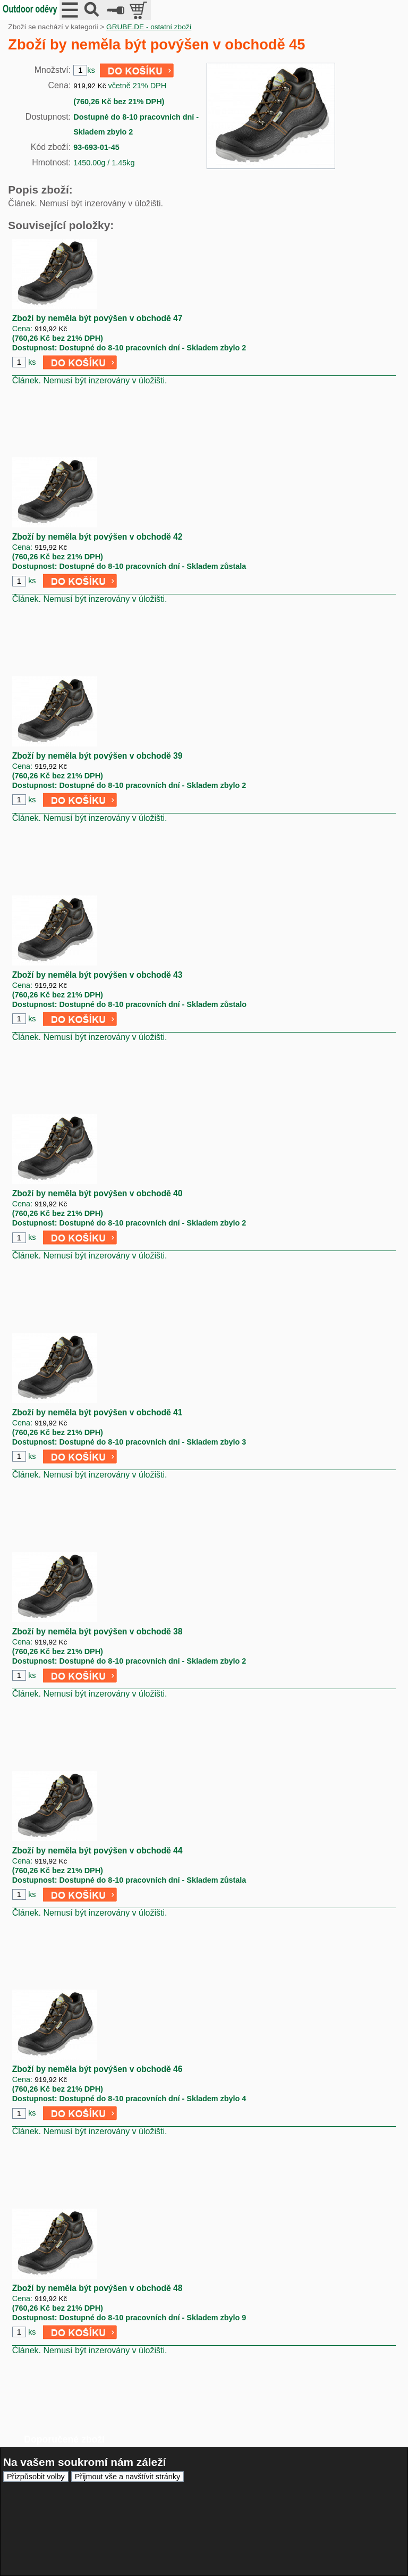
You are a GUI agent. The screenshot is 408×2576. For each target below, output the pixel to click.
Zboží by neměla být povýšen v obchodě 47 (97, 318)
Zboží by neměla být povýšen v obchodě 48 (97, 2288)
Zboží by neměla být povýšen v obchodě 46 (97, 2069)
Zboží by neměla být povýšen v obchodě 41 (97, 1412)
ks (32, 362)
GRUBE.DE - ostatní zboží (148, 27)
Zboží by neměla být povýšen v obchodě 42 (97, 536)
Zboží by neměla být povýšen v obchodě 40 (97, 1193)
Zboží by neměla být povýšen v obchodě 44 (97, 1850)
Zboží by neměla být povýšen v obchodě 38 (97, 1631)
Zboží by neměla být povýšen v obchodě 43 (97, 974)
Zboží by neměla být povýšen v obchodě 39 (97, 755)
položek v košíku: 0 (139, 10)
